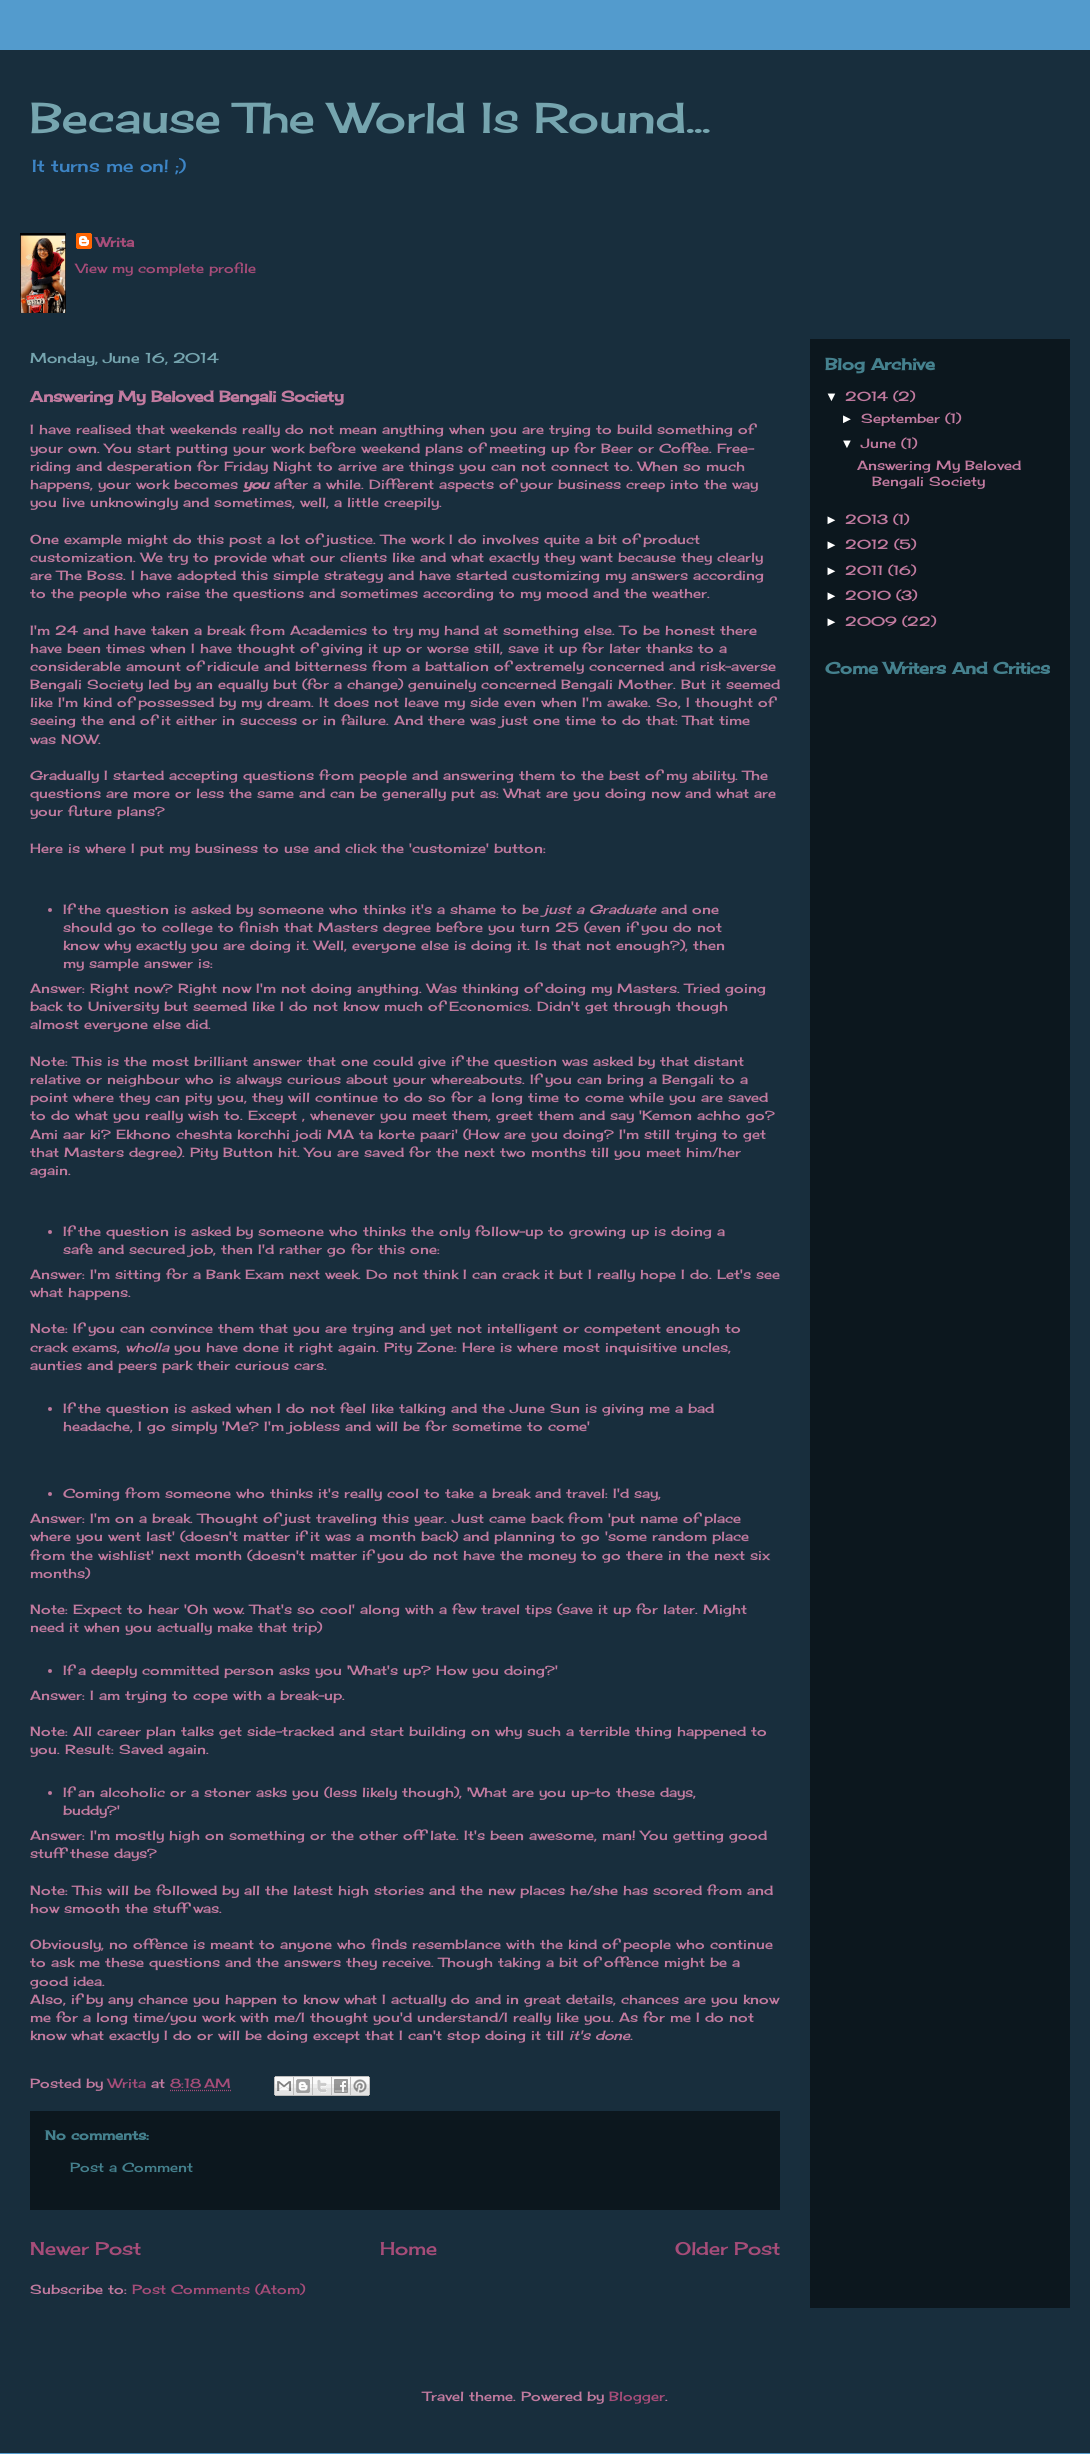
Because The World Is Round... (370, 117)
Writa (115, 242)
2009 (873, 621)
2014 (869, 396)
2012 (869, 544)
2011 (866, 570)
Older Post (727, 2248)
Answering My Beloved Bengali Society (939, 473)
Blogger (637, 2396)
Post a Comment (131, 2167)
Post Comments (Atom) (218, 2289)
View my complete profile (166, 268)
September (903, 418)
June (881, 443)
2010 (870, 595)
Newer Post (85, 2248)
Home (408, 2248)
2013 (869, 519)
